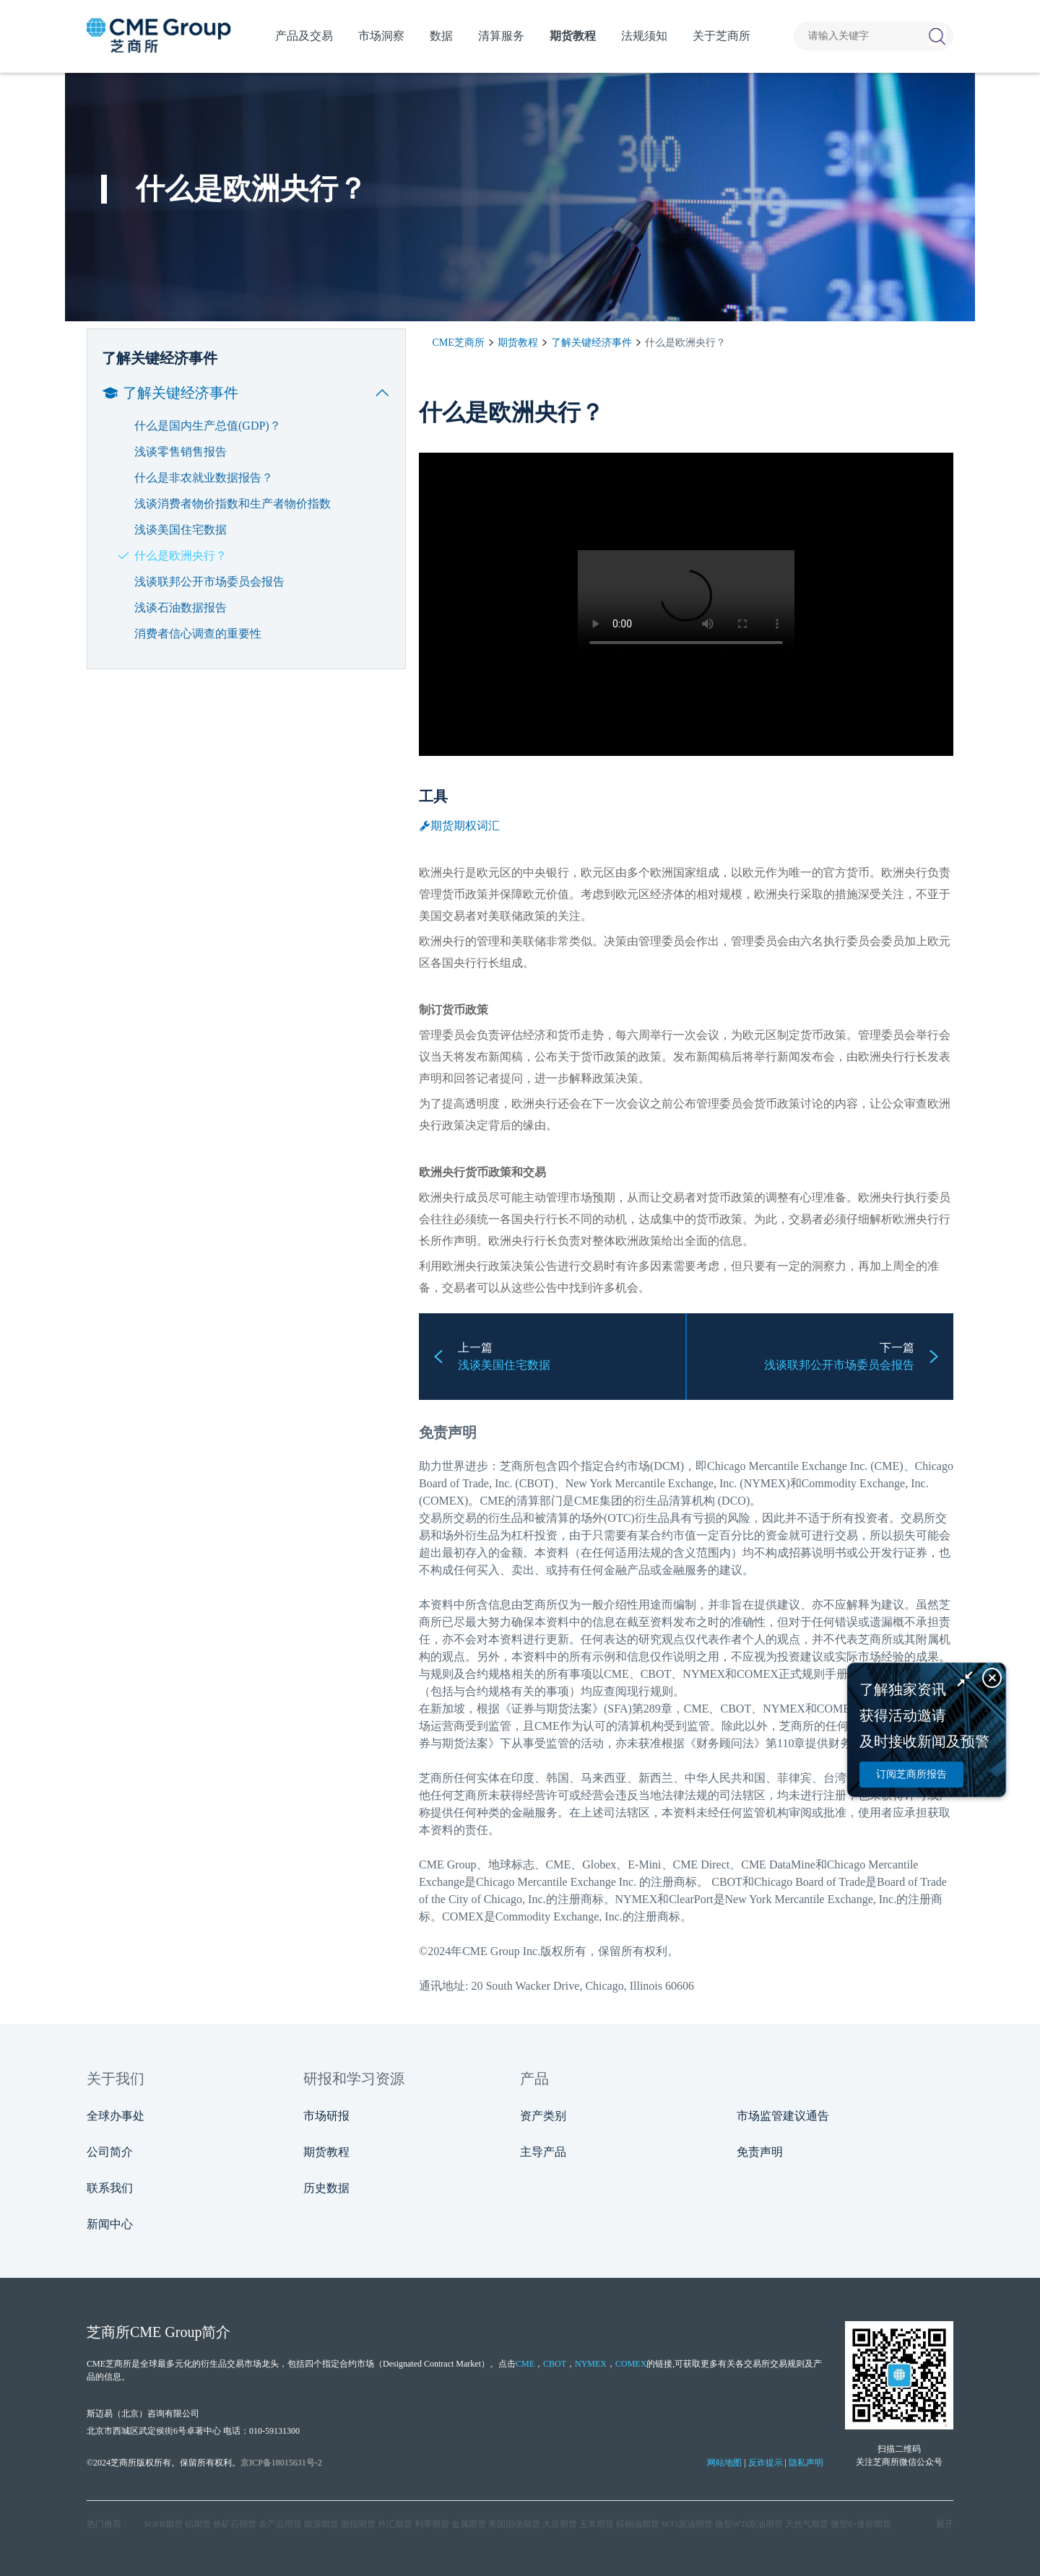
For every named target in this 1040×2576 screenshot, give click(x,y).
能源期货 (321, 2524)
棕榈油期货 (637, 2524)
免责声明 (760, 2152)
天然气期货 (806, 2524)
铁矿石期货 (234, 2524)
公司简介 (110, 2152)
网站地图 (724, 2463)
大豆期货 (559, 2524)
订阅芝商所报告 (911, 1774)
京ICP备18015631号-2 (281, 2463)
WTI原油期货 (687, 2524)
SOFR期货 (163, 2524)
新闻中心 (110, 2224)
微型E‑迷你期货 (860, 2524)
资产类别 (543, 2116)
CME (492, 1500)
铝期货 (198, 2524)
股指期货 (358, 2524)
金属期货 (468, 2524)
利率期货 (432, 2524)
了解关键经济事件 (591, 342)
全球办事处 (115, 2116)
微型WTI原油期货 (749, 2524)
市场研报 (326, 2116)
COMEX (630, 2364)
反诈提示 (765, 2463)
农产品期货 (280, 2524)
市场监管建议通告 (783, 2116)
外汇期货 (395, 2524)
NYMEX (591, 2364)
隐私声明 (806, 2463)
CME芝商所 (459, 342)
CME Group (448, 1864)
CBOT (554, 2364)
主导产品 (543, 2152)
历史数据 (326, 2188)
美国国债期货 (514, 2524)
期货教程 (518, 342)
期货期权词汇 (459, 825)
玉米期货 (596, 2524)
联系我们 (110, 2188)
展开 (944, 2524)
